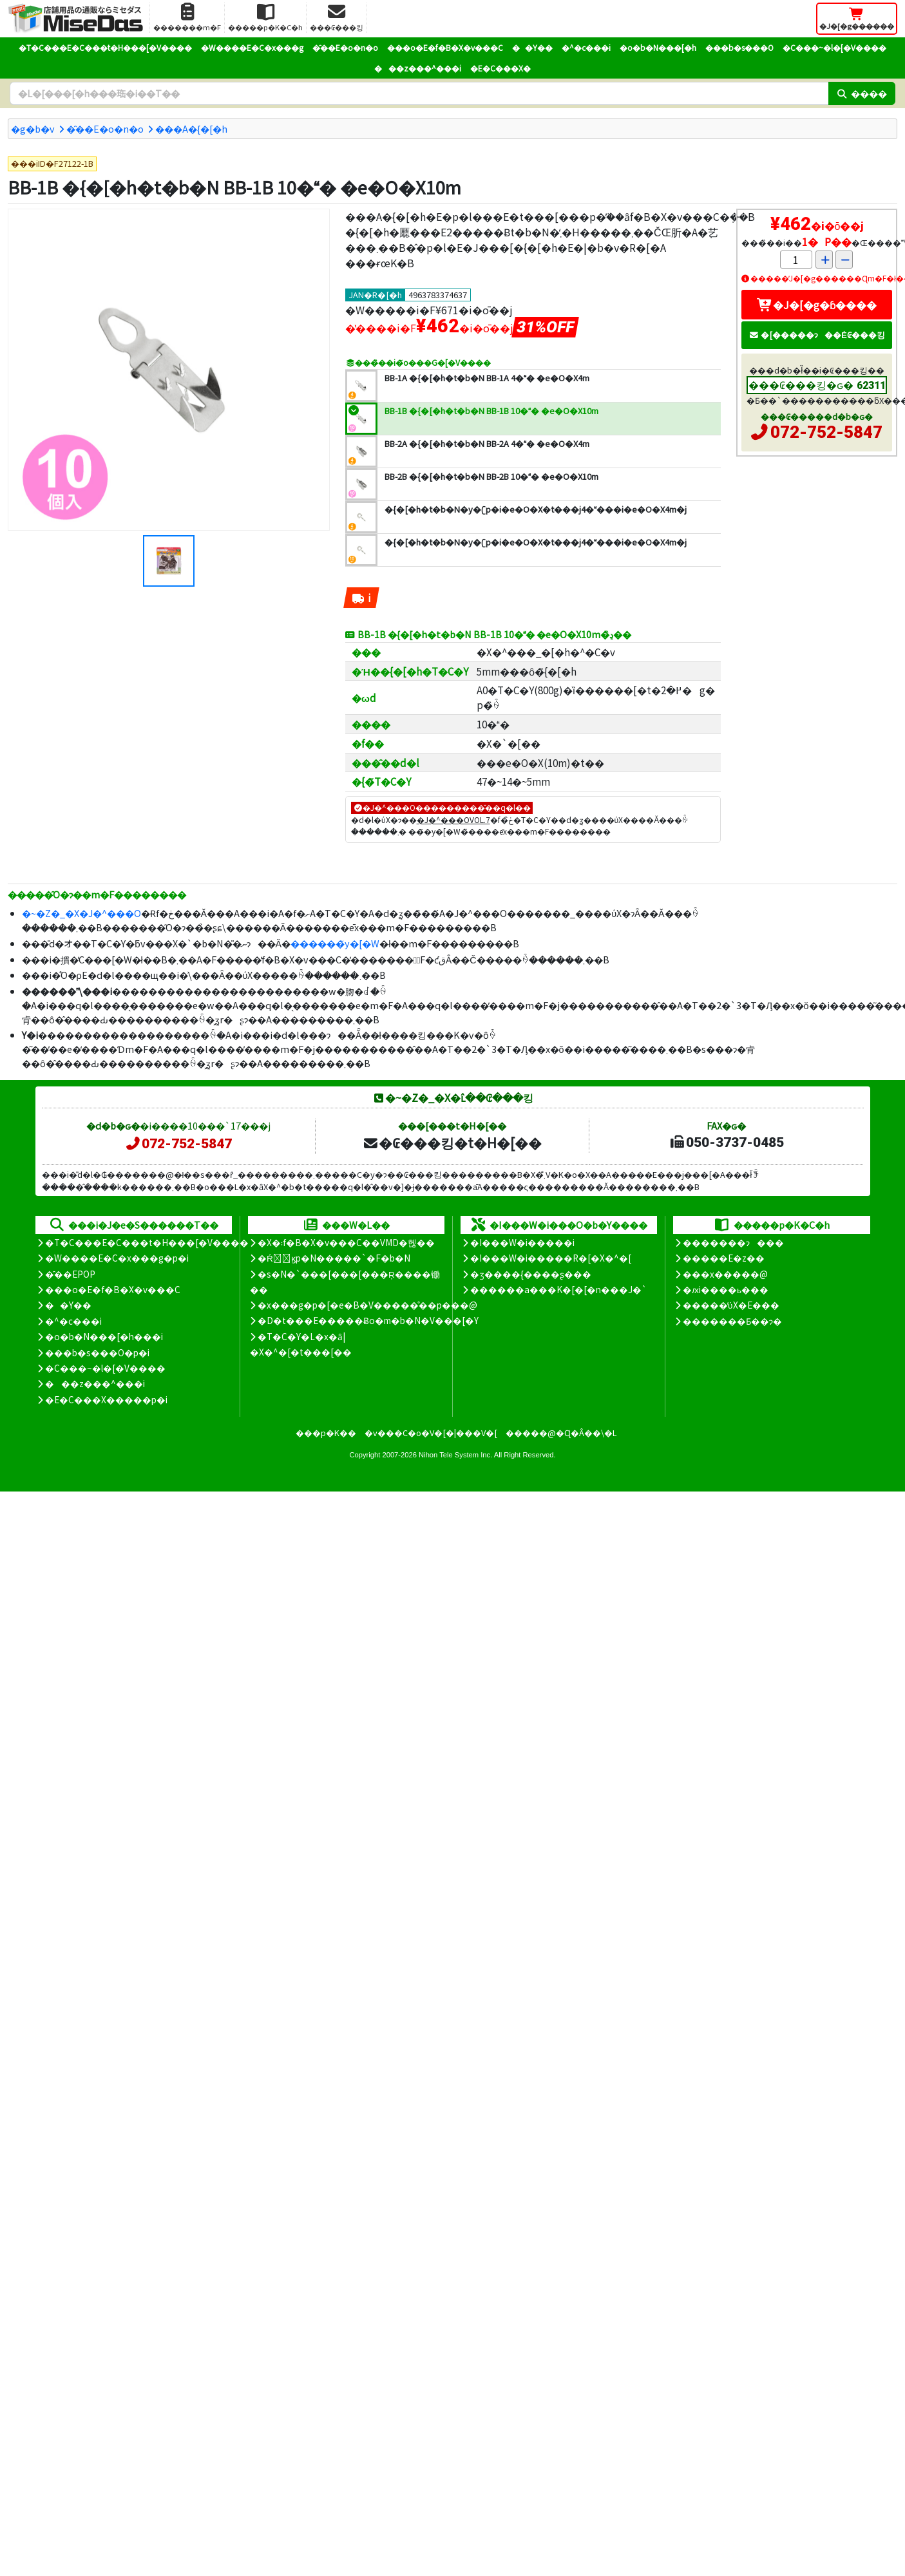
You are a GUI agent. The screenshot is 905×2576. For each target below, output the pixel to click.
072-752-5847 (826, 432)
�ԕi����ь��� (725, 1289)
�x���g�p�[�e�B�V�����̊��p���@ (367, 1304)
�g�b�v (33, 128)
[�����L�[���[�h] (419, 93)
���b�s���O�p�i (97, 1352)
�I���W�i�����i (522, 1242)
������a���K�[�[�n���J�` (558, 1289)
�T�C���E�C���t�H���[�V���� (105, 47)
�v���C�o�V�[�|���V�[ (431, 1432)
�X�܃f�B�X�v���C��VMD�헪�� (346, 1242)
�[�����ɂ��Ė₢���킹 (816, 334)
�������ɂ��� (733, 1242)
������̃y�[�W (335, 943)
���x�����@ (725, 1273)
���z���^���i (417, 67)
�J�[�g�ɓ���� (817, 304)
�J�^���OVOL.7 (453, 819)
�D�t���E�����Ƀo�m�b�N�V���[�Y (368, 1320)
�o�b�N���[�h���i (104, 1336)
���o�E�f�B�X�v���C (445, 47)
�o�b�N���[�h (658, 47)
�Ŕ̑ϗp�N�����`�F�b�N (334, 1257)
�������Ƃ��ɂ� (732, 1320)
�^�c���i (586, 47)
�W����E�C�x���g (252, 47)
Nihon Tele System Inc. (455, 1455)
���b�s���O (739, 47)
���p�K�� (326, 1432)
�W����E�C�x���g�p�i (117, 1257)
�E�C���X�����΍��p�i (106, 1399)
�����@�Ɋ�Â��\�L (561, 1432)
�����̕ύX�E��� (731, 1304)
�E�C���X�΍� (500, 67)
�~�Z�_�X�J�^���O (81, 913)
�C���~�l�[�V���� (834, 47)
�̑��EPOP (70, 1273)
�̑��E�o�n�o (345, 47)
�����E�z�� (724, 1257)
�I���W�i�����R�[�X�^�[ (550, 1257)
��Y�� (532, 47)
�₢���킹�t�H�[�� (452, 1142)
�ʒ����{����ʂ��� (530, 1273)
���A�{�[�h (191, 128)
